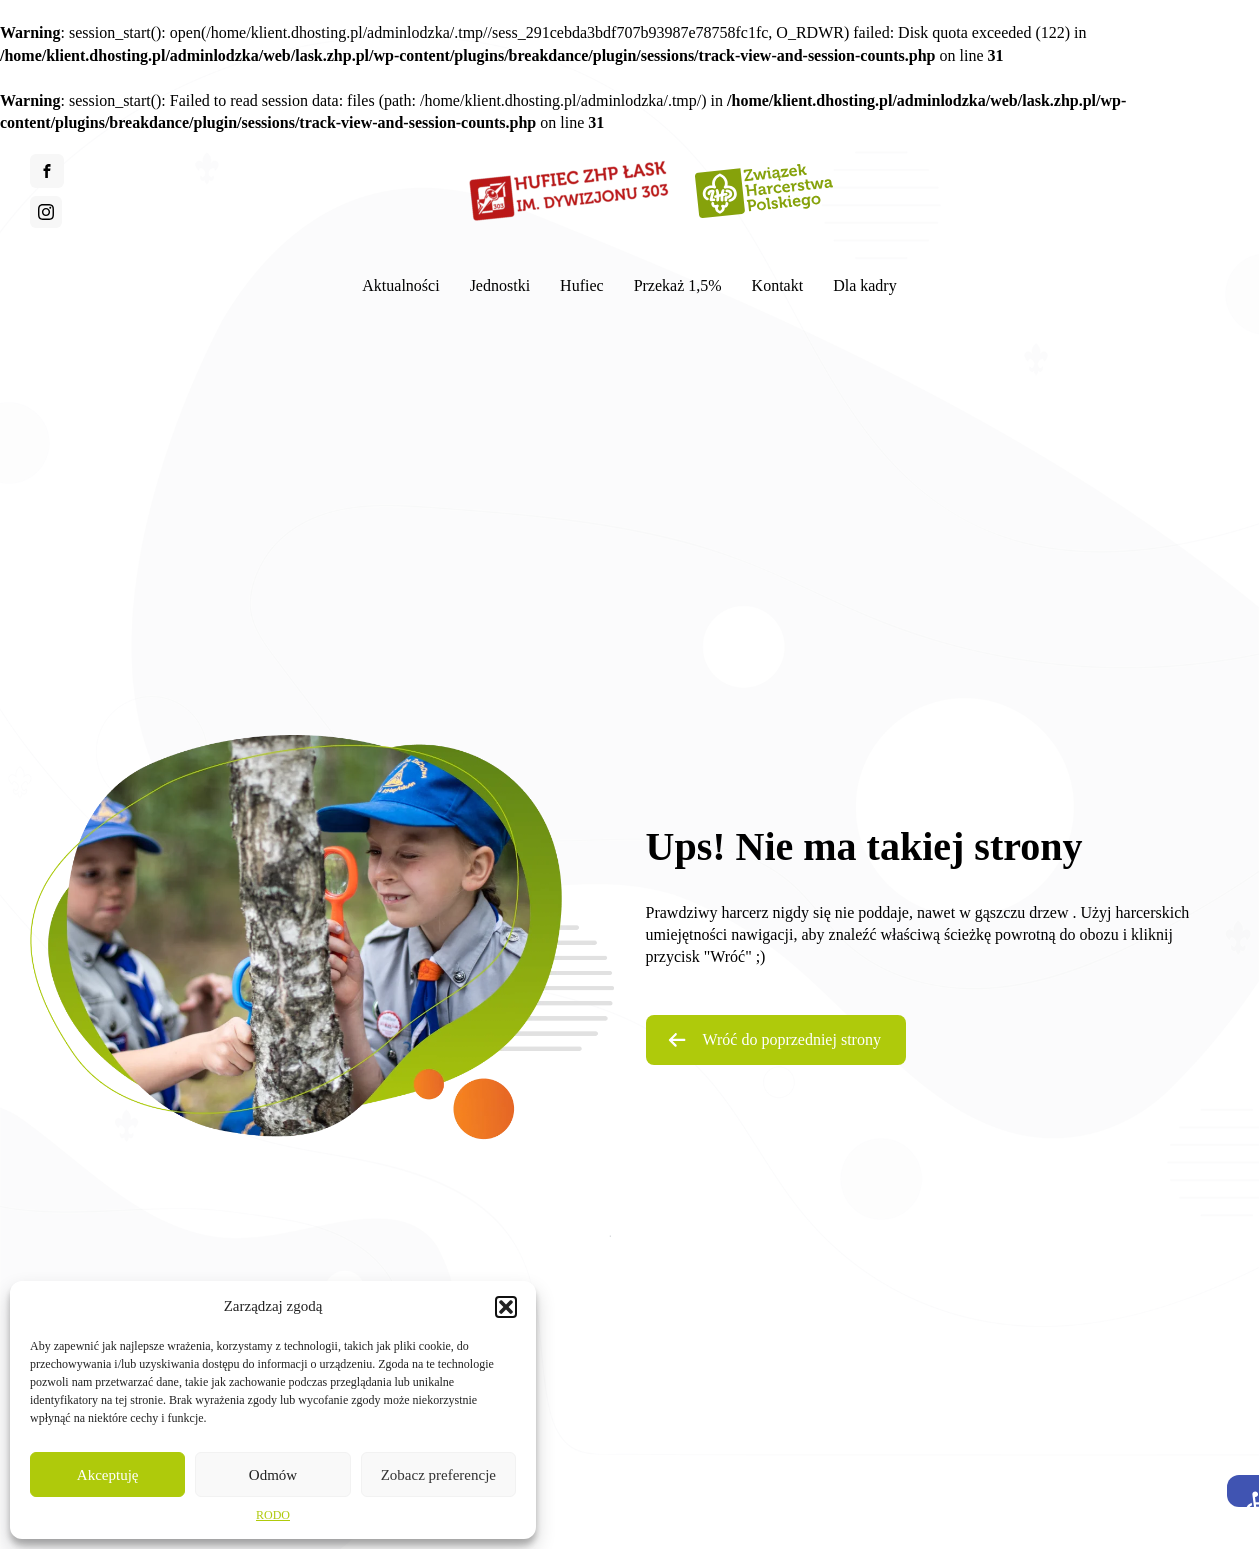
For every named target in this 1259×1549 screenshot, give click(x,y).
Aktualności (400, 285)
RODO (273, 1515)
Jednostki (500, 285)
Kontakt (778, 285)
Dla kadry (865, 285)
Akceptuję (108, 1475)
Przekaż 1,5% (678, 285)
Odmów (273, 1475)
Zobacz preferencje (438, 1475)
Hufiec (582, 285)
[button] (1243, 1491)
